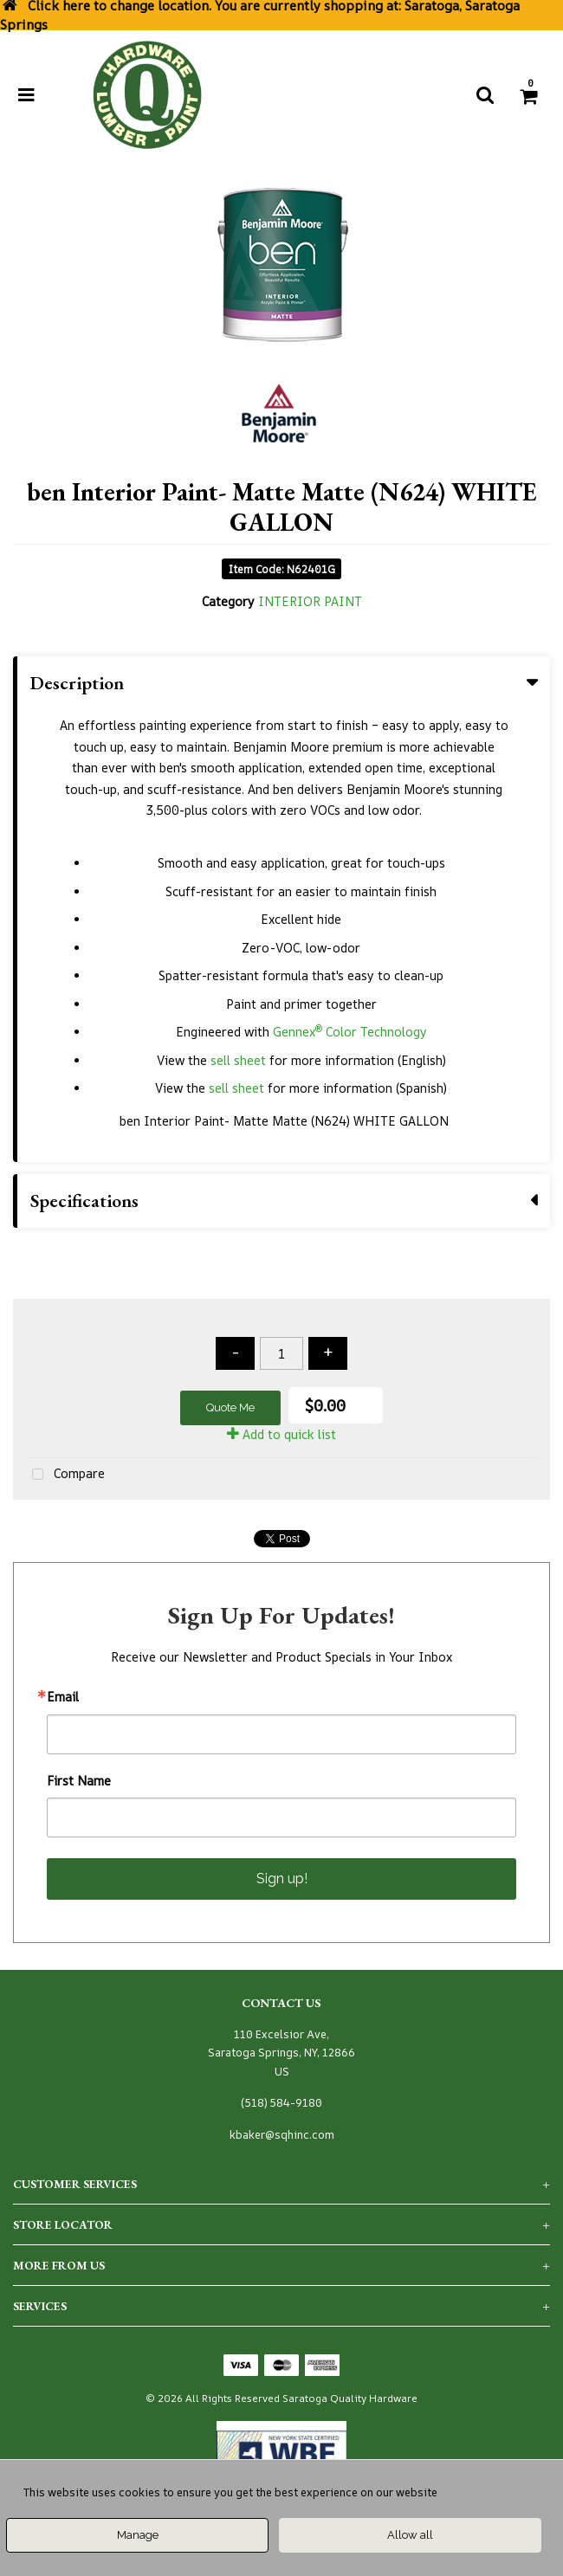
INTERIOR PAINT (310, 601)
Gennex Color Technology (350, 1031)
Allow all (410, 2534)
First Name (79, 1781)
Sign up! (281, 1878)
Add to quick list (281, 1434)
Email (63, 1697)
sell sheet (238, 1060)
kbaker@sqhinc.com (282, 2134)
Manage (138, 2534)
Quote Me (230, 1407)
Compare (65, 1475)
